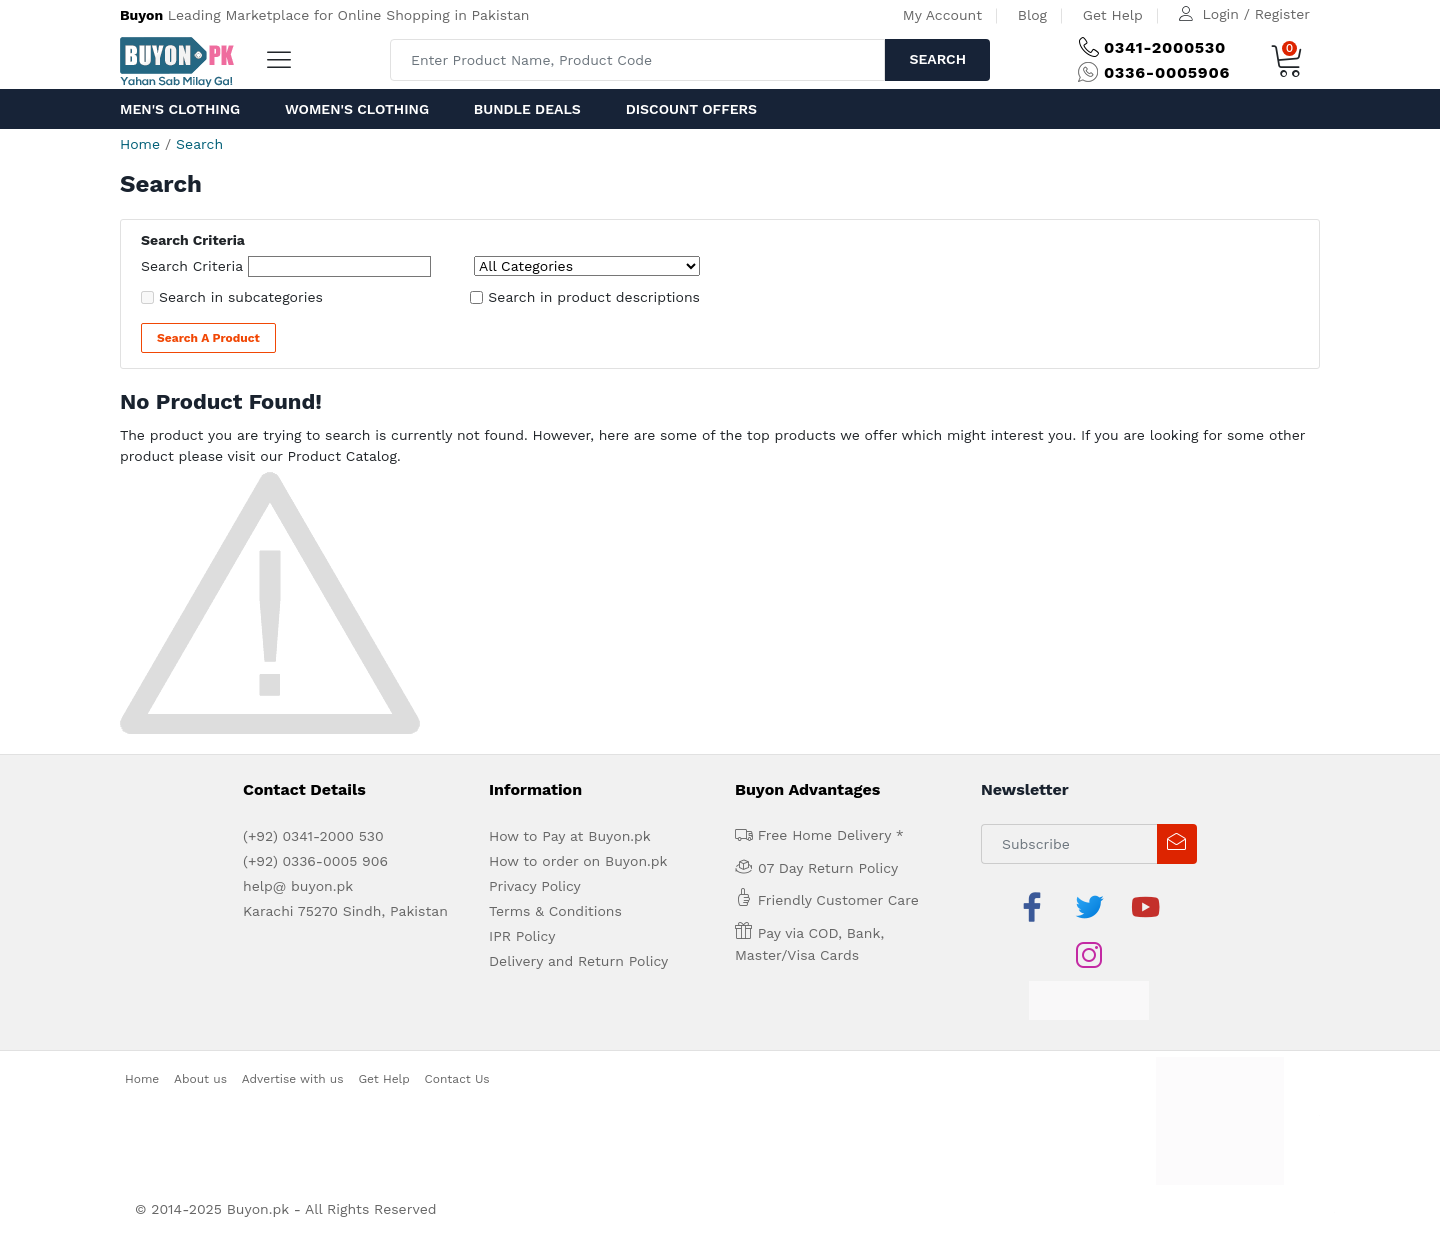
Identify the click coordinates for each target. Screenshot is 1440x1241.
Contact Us (457, 1079)
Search (937, 59)
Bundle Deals (527, 109)
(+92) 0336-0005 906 (315, 861)
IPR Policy (522, 936)
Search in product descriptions (594, 297)
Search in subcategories (241, 297)
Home (140, 144)
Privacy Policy (535, 886)
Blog (1032, 15)
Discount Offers (691, 109)
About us (200, 1079)
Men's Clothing (180, 109)
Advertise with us (293, 1079)
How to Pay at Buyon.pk (570, 836)
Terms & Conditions (555, 911)
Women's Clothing (357, 109)
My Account (942, 15)
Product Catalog (342, 456)
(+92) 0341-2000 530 (313, 836)
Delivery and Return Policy (578, 961)
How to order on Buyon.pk (578, 861)
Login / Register (1256, 14)
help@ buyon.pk (298, 886)
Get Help (1113, 15)
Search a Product (208, 338)
